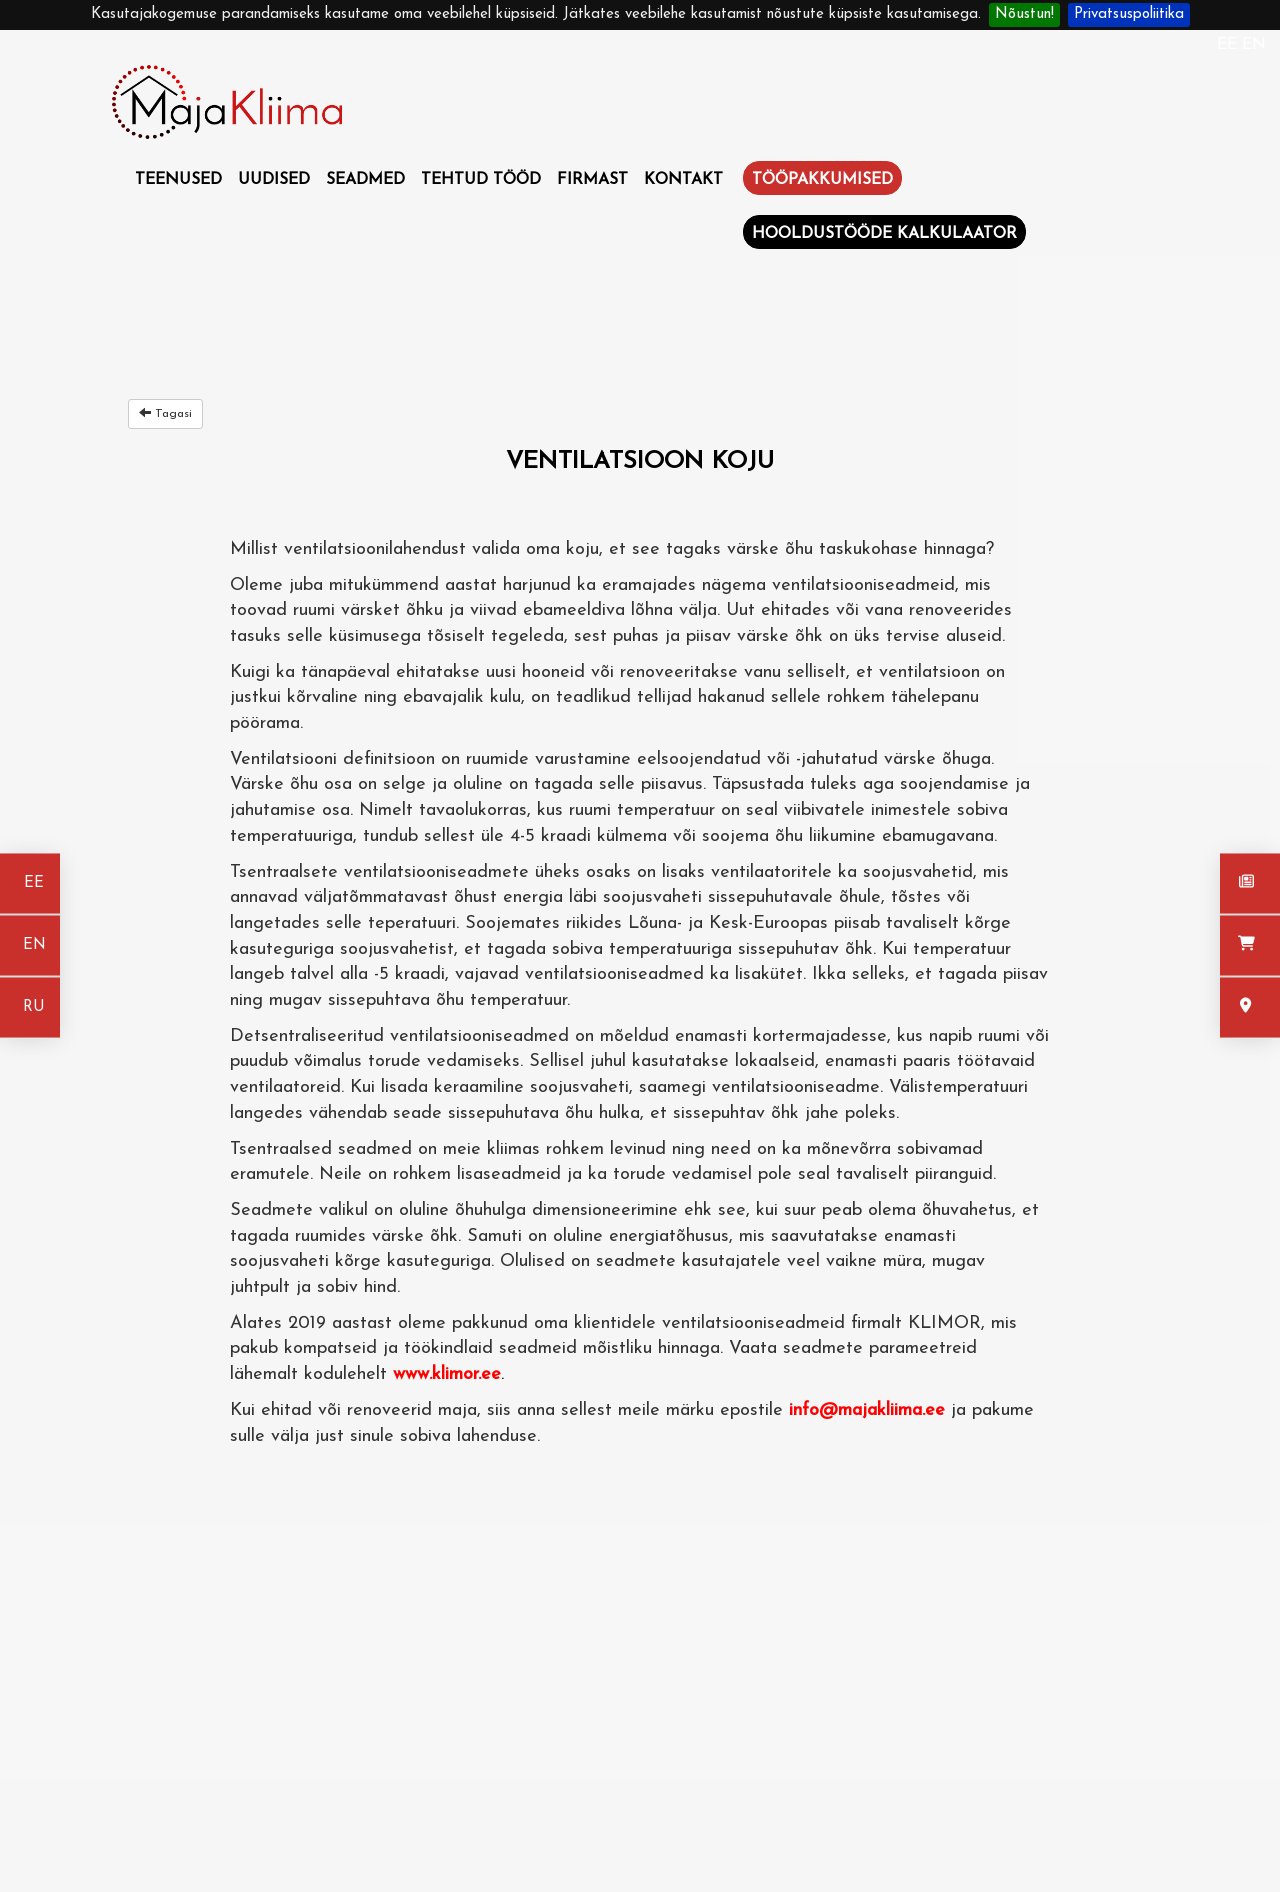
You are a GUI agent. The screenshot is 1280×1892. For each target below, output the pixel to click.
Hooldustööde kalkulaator (884, 234)
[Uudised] (1250, 884)
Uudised (274, 180)
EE (1229, 45)
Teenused (178, 180)
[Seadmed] (1250, 946)
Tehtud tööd (481, 180)
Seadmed (365, 180)
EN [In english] (34, 945)
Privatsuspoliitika (1129, 14)
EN (1254, 45)
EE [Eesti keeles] (34, 883)
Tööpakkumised (822, 180)
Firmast (592, 180)
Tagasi (165, 413)
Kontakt (683, 180)
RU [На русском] (34, 1007)
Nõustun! (1024, 14)
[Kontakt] (1250, 1008)
